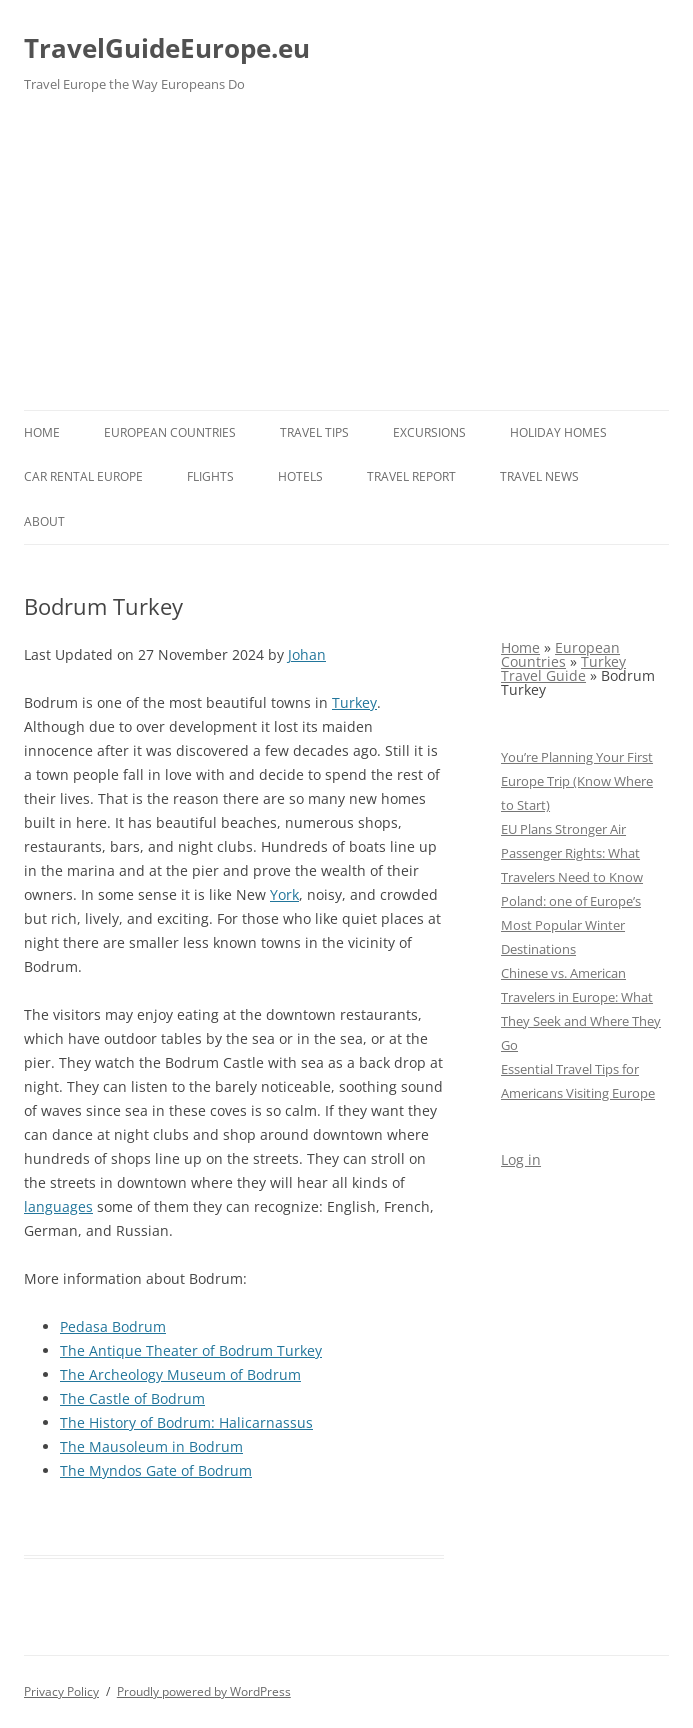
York (284, 894)
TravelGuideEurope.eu (167, 48)
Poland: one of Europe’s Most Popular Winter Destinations (571, 925)
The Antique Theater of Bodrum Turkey (191, 1350)
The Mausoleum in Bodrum (151, 1446)
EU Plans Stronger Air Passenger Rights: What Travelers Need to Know (572, 853)
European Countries (170, 432)
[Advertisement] (346, 260)
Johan (307, 654)
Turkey (354, 702)
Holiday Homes (558, 432)
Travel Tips (314, 432)
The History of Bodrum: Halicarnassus (186, 1422)
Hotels (300, 476)
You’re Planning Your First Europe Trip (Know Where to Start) (577, 781)
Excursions (429, 432)
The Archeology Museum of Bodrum (180, 1374)
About (44, 521)
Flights (210, 476)
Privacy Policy (61, 1691)
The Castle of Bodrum (132, 1398)
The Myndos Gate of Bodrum (156, 1470)
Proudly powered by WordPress (204, 1691)
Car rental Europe (83, 476)
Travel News (539, 476)
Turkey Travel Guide (563, 668)
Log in (521, 1159)
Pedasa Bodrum (113, 1326)
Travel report (411, 476)
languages (58, 1206)
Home (42, 432)
